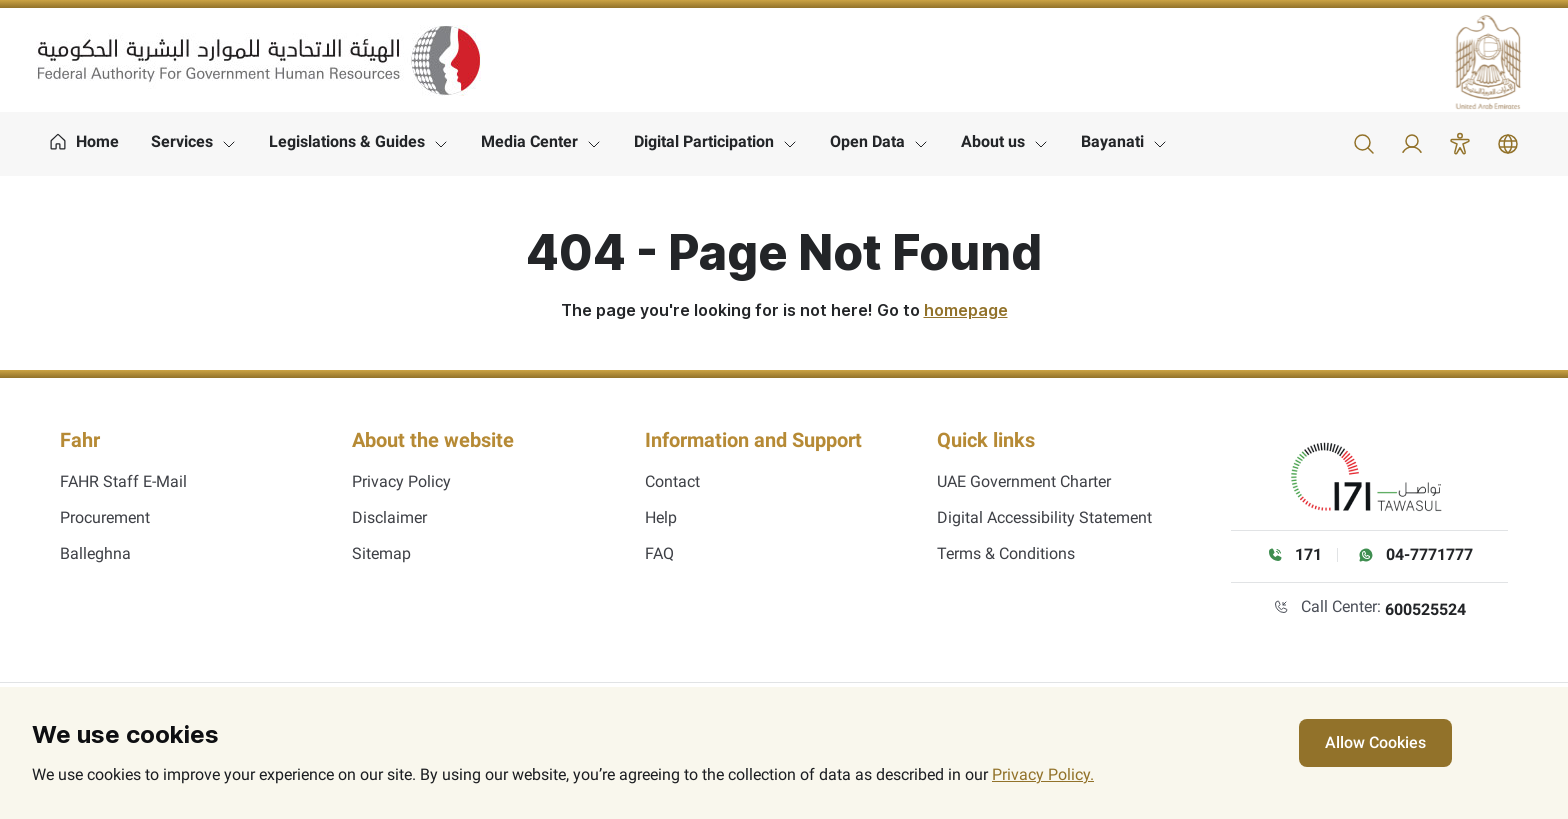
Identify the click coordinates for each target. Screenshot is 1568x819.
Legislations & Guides (347, 141)
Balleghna (95, 553)
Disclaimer (389, 517)
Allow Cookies (1375, 742)
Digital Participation (704, 141)
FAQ (659, 553)
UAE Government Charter (1024, 481)
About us (993, 141)
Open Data (867, 141)
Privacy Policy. (1043, 774)
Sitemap (381, 553)
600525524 (1425, 609)
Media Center (529, 141)
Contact (672, 481)
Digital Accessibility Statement (1044, 517)
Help (661, 517)
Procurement (105, 517)
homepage (966, 310)
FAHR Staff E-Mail (123, 481)
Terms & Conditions (1006, 553)
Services (182, 141)
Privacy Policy (401, 481)
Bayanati (1112, 141)
